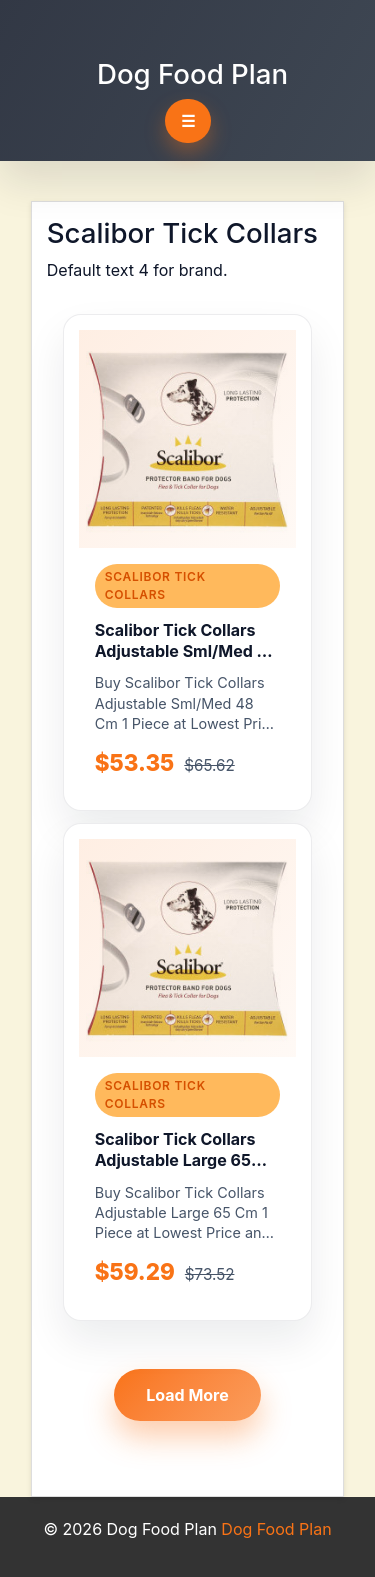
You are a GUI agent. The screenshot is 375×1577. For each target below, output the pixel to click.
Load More (187, 1395)
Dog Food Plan (192, 74)
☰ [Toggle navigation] (188, 121)
